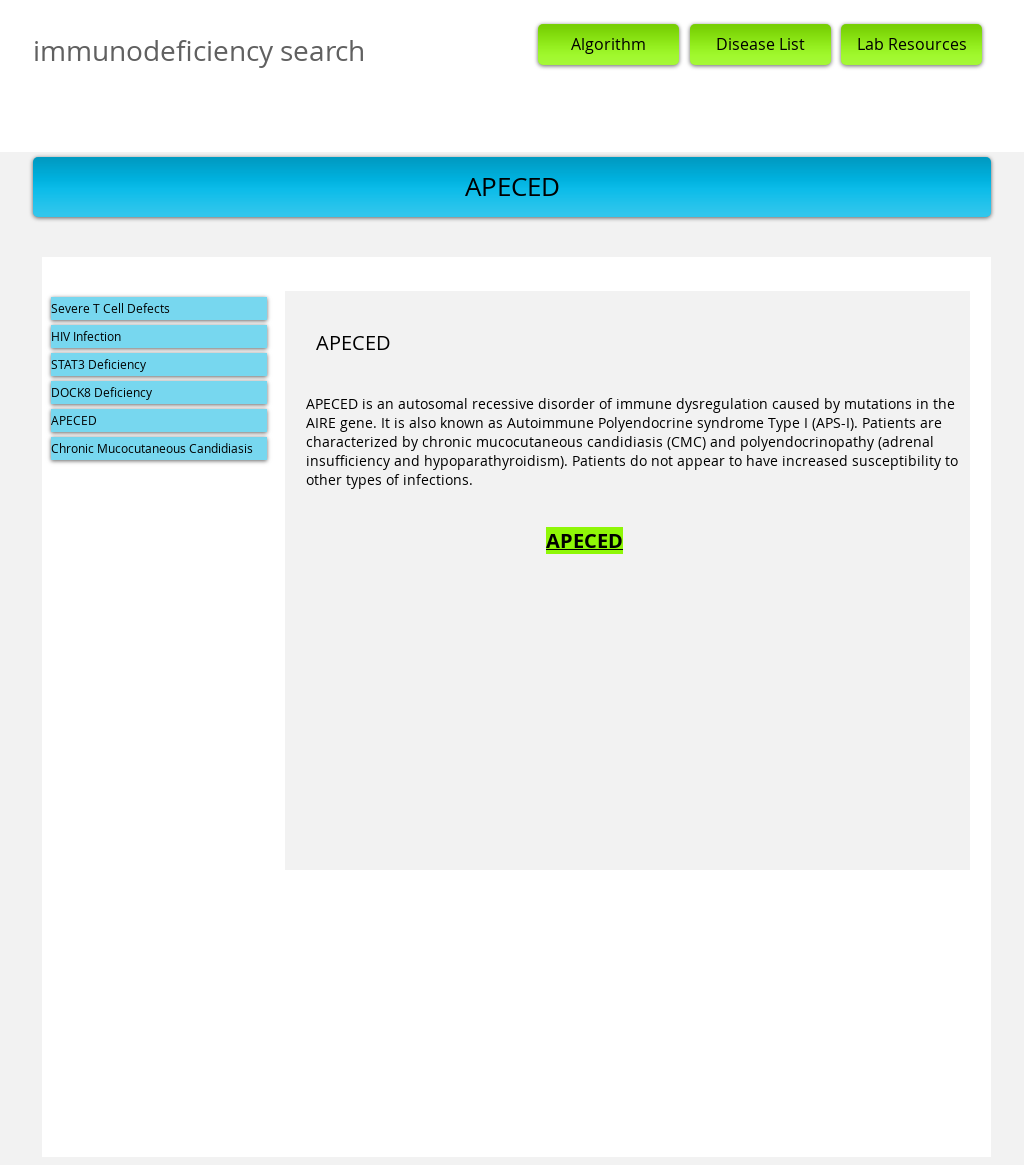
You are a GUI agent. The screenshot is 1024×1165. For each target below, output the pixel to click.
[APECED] (159, 420)
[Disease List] (760, 44)
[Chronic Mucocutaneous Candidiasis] (159, 448)
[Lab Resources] (911, 44)
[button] (512, 187)
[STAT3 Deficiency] (159, 364)
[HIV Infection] (159, 336)
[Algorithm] (608, 44)
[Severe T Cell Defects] (159, 308)
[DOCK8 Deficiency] (159, 392)
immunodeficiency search (199, 50)
